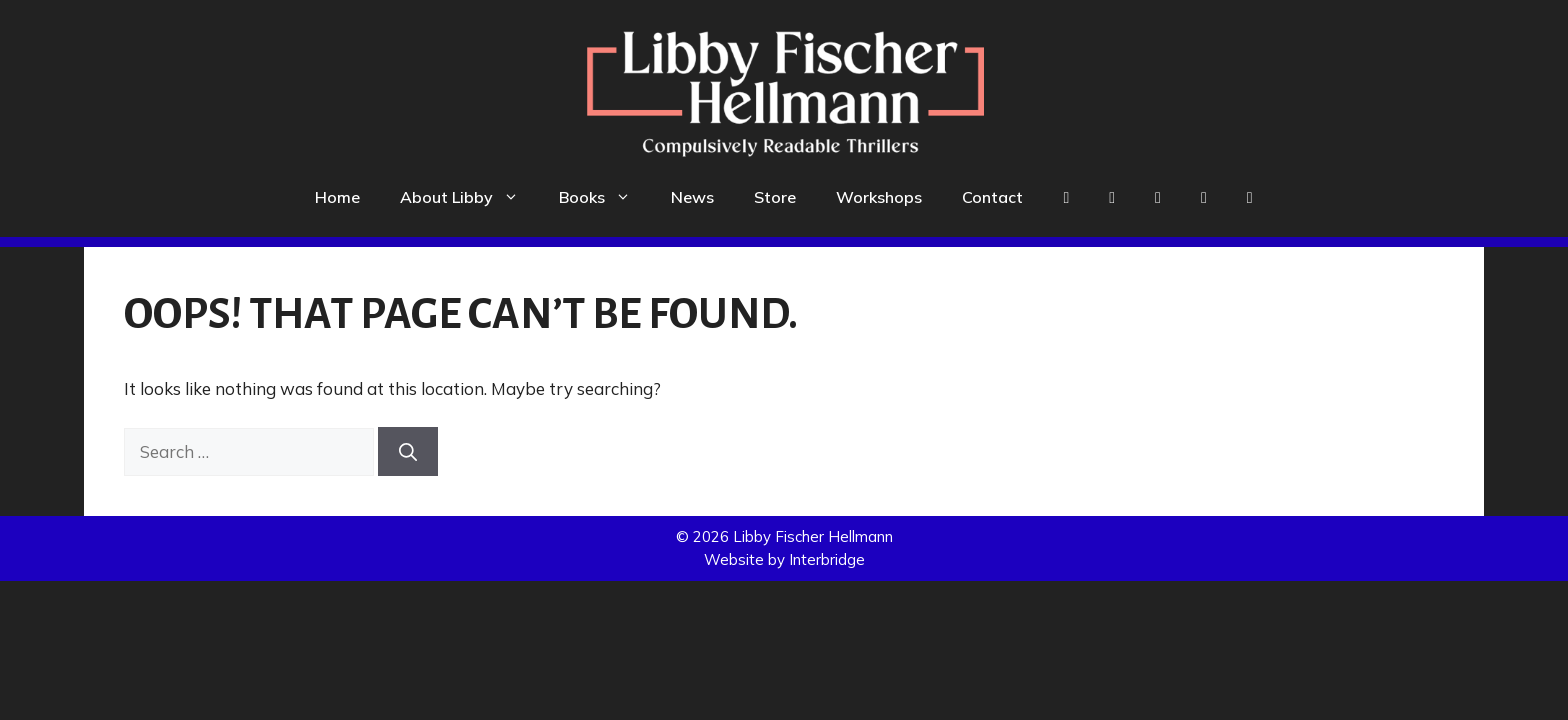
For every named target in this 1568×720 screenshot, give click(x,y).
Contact (992, 197)
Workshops (879, 197)
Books (605, 197)
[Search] (408, 451)
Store (775, 197)
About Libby (469, 197)
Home (337, 197)
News (692, 197)
